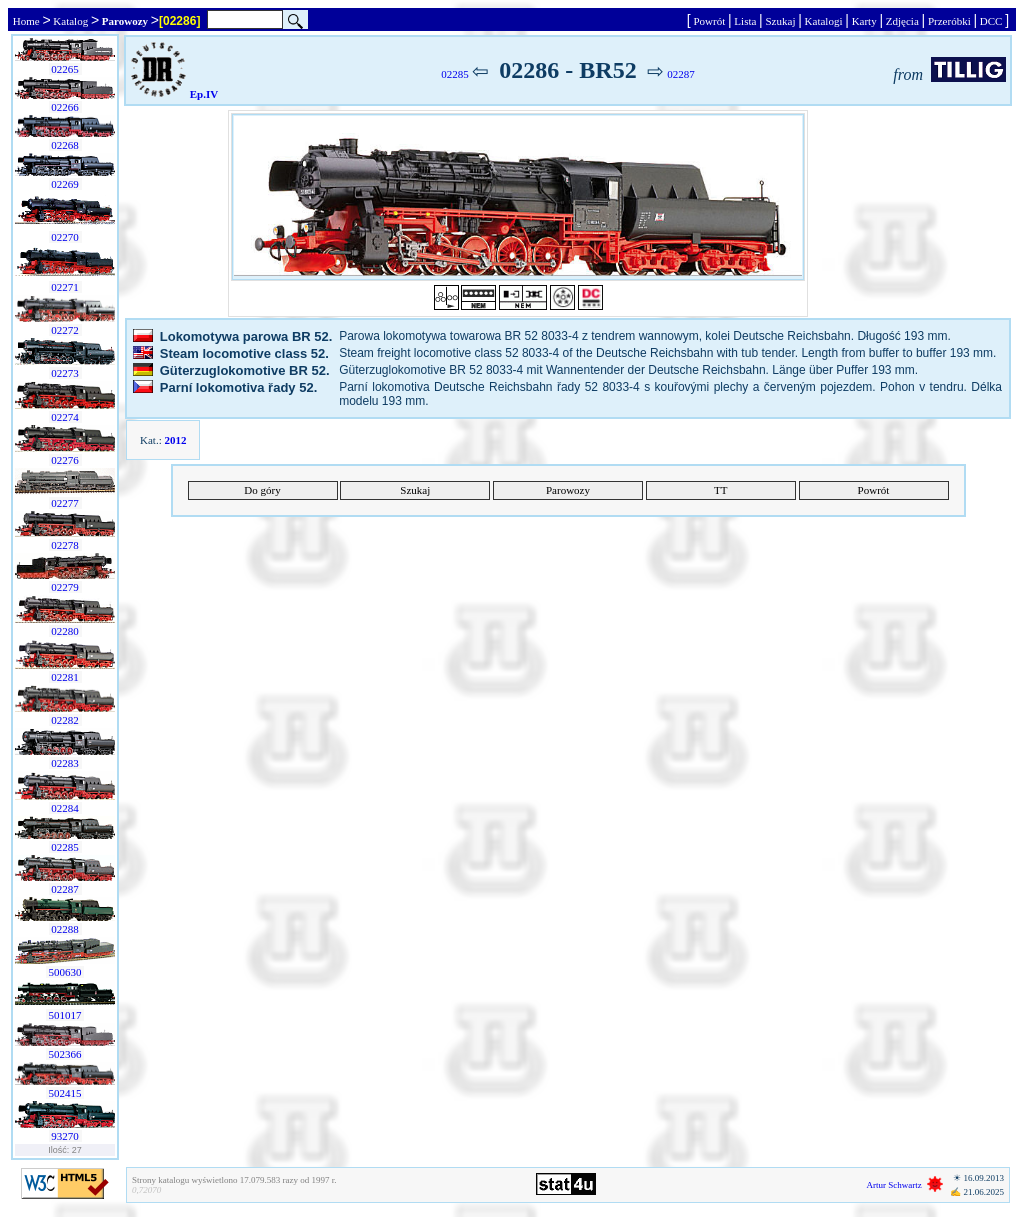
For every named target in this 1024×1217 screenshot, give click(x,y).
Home (26, 21)
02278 (65, 545)
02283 (65, 763)
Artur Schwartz (894, 1185)
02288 (65, 929)
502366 (65, 1054)
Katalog (71, 21)
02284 (65, 808)
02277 (65, 503)
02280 (65, 631)
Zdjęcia (902, 21)
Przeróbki (949, 21)
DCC (991, 21)
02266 (65, 107)
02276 (65, 460)
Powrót (709, 21)
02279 (65, 587)
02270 (65, 237)
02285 (65, 847)
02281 (65, 677)
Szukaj (780, 21)
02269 (65, 184)
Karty (864, 21)
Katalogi (823, 21)
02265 (65, 69)
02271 (65, 287)
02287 (65, 889)
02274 (65, 417)
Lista (746, 21)
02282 (65, 720)
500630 (65, 972)
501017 (65, 1015)
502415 (65, 1093)
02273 (65, 373)
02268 (65, 145)
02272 (65, 330)
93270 (65, 1136)
